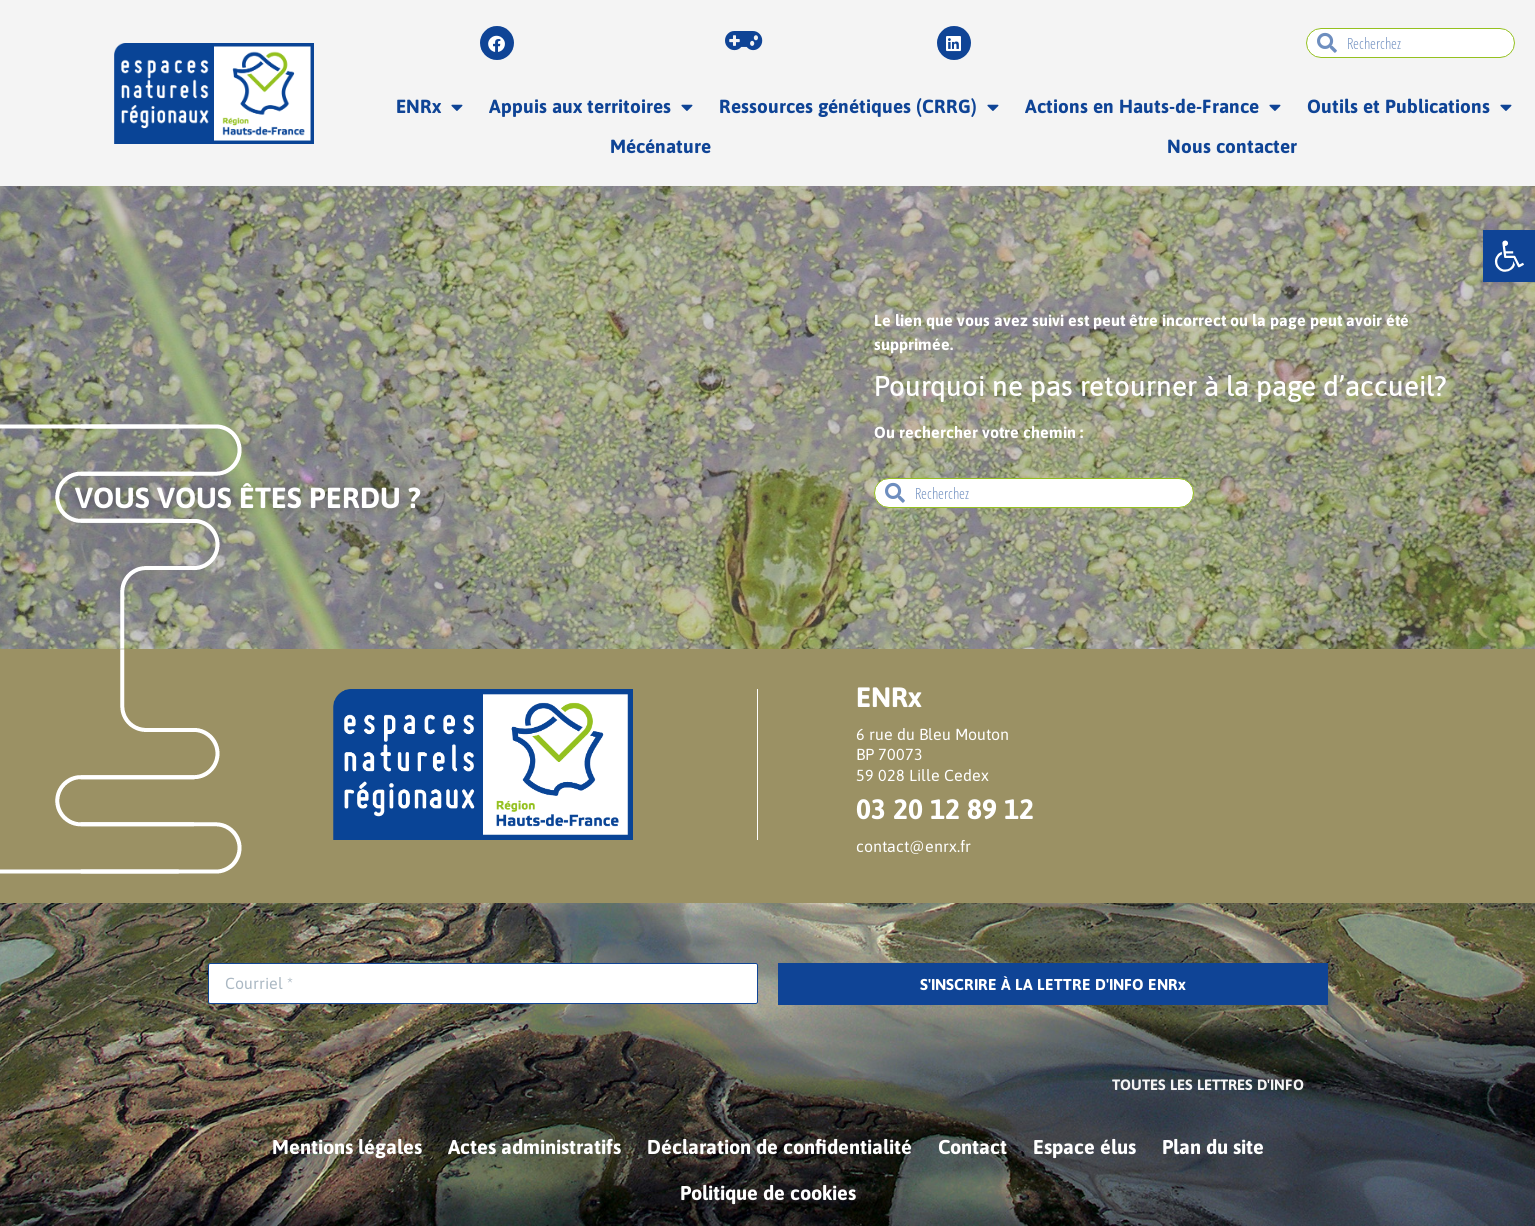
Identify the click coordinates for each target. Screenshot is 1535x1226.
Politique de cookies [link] (768, 1192)
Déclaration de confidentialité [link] (779, 1146)
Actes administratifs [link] (534, 1146)
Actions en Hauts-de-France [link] (1153, 106)
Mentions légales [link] (347, 1146)
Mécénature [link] (660, 146)
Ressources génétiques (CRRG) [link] (859, 106)
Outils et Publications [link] (1409, 106)
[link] (1509, 256)
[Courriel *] (483, 984)
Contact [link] (972, 1146)
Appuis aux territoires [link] (591, 106)
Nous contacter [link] (1232, 146)
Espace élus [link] (1084, 1146)
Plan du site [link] (1213, 1146)
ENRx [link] (429, 106)
